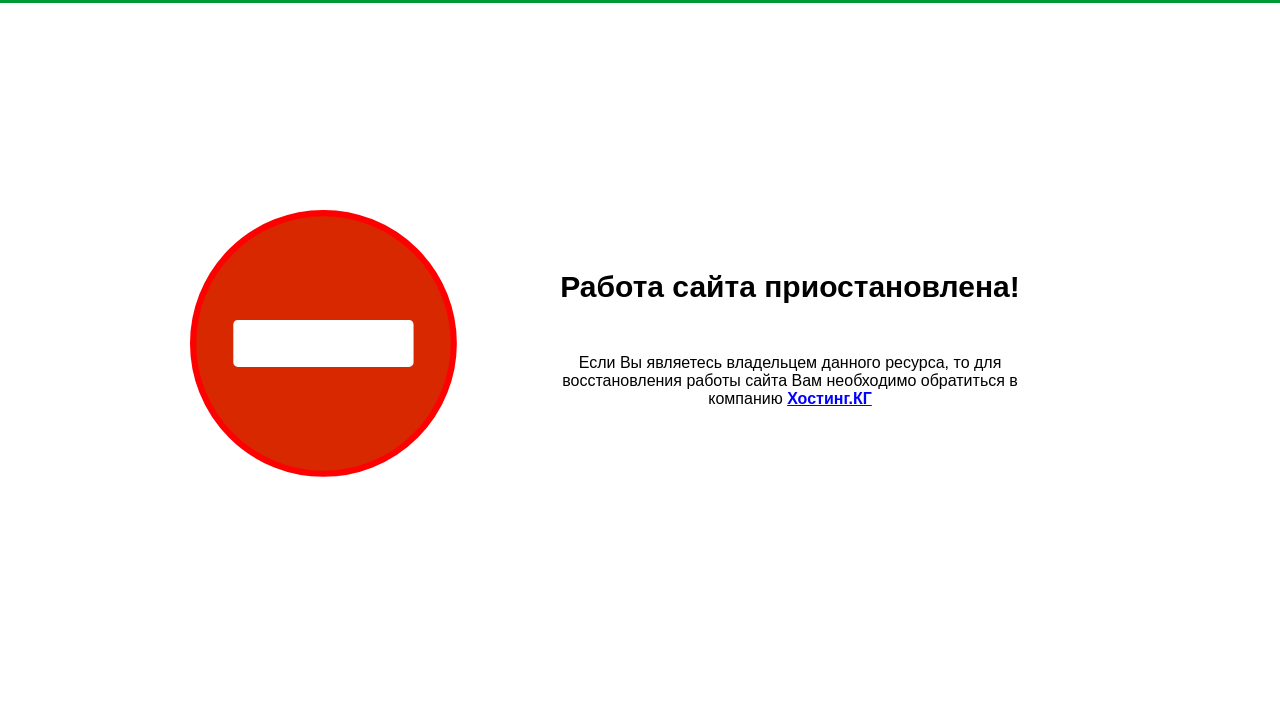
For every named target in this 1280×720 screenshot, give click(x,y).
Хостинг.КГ (829, 398)
